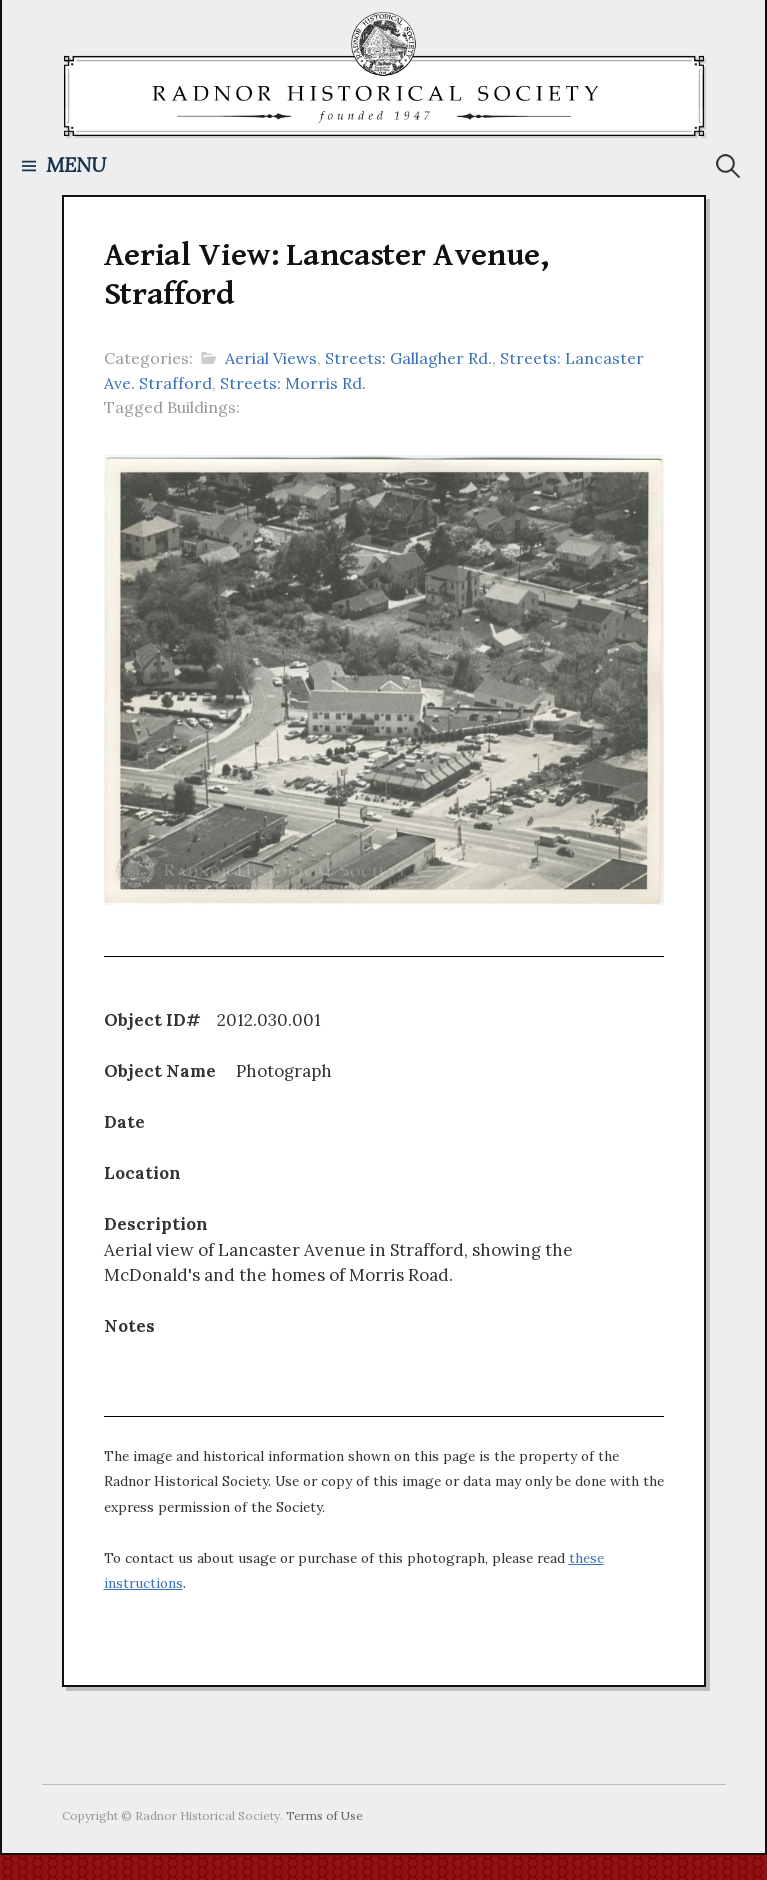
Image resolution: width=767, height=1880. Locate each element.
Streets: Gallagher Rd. (408, 358)
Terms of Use (324, 1815)
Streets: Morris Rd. (293, 383)
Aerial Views (271, 358)
